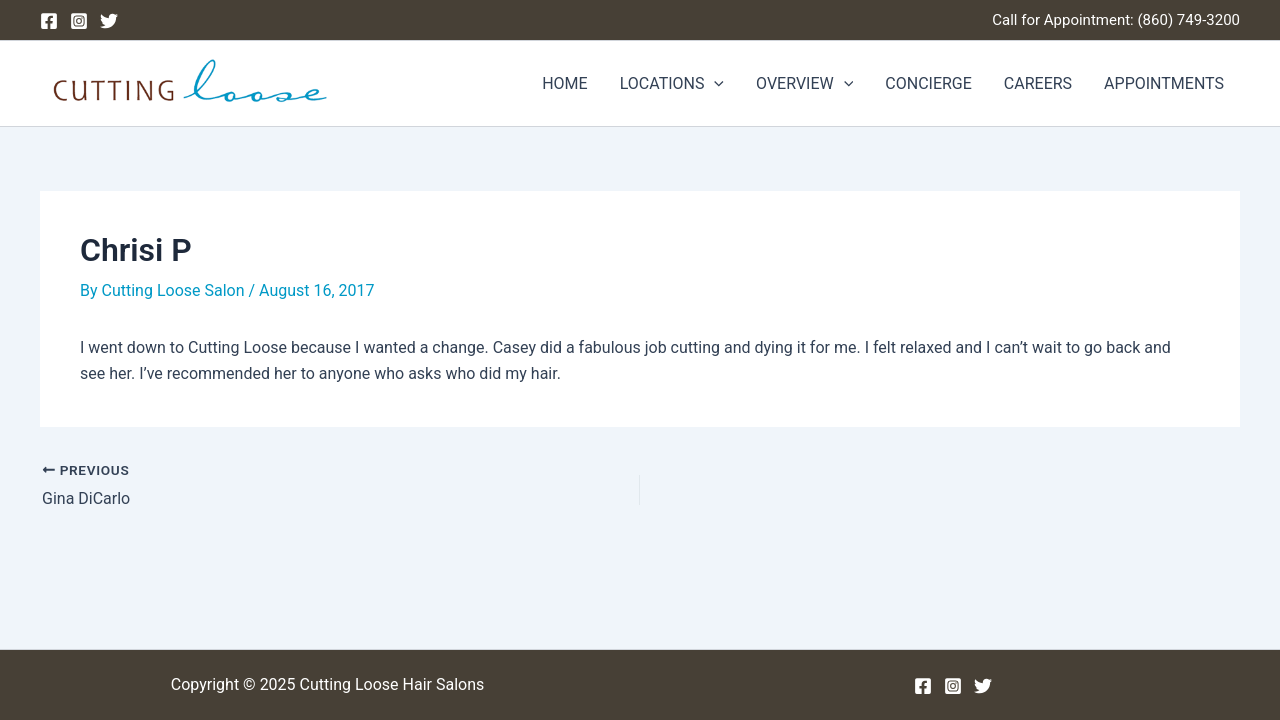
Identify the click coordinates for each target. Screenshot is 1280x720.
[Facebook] (49, 21)
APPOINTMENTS (1164, 83)
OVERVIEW (804, 84)
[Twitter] (109, 21)
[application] (714, 84)
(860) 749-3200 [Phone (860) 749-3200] (1188, 20)
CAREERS (1038, 83)
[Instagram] (79, 21)
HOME (564, 83)
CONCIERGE (928, 83)
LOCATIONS (672, 84)
